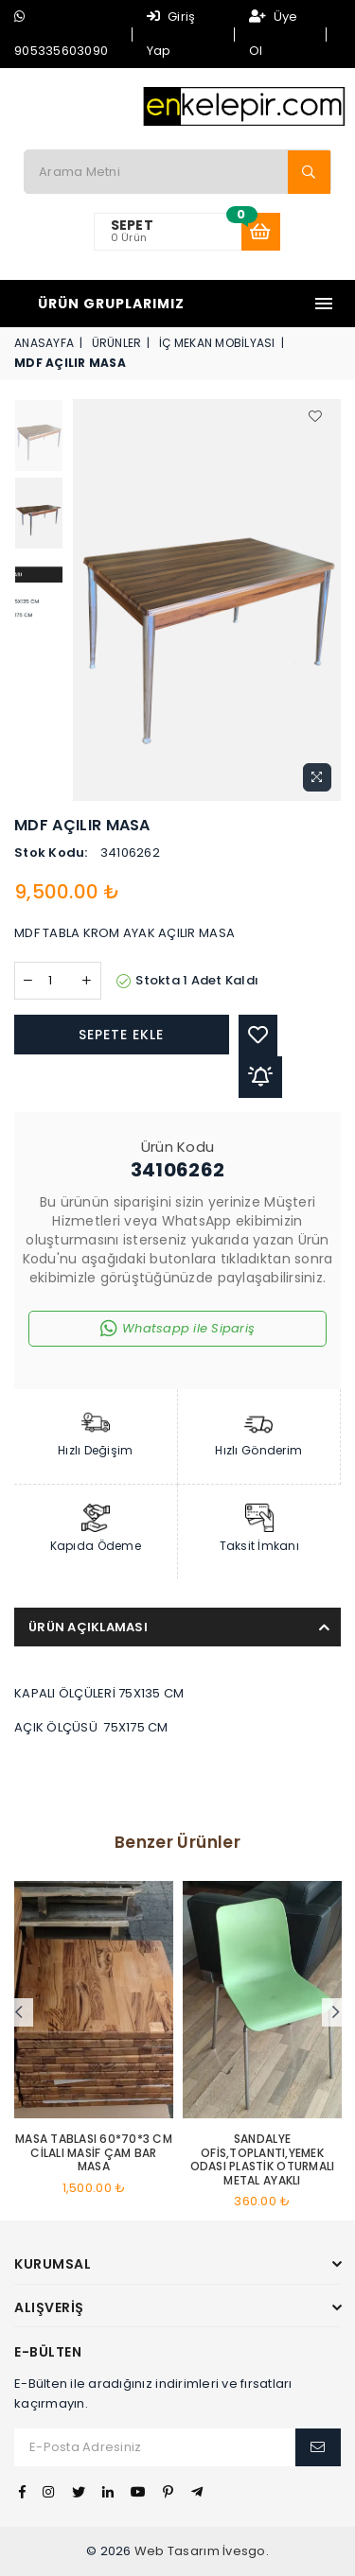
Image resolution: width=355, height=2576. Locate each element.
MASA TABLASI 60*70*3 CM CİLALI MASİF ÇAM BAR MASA (93, 2152)
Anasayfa (44, 343)
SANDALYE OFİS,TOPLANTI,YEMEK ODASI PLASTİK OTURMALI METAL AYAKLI (262, 2159)
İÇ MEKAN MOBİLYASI (217, 343)
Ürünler (117, 343)
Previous (19, 2012)
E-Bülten (47, 2352)
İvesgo (244, 2551)
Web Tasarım (177, 2551)
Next (336, 2012)
